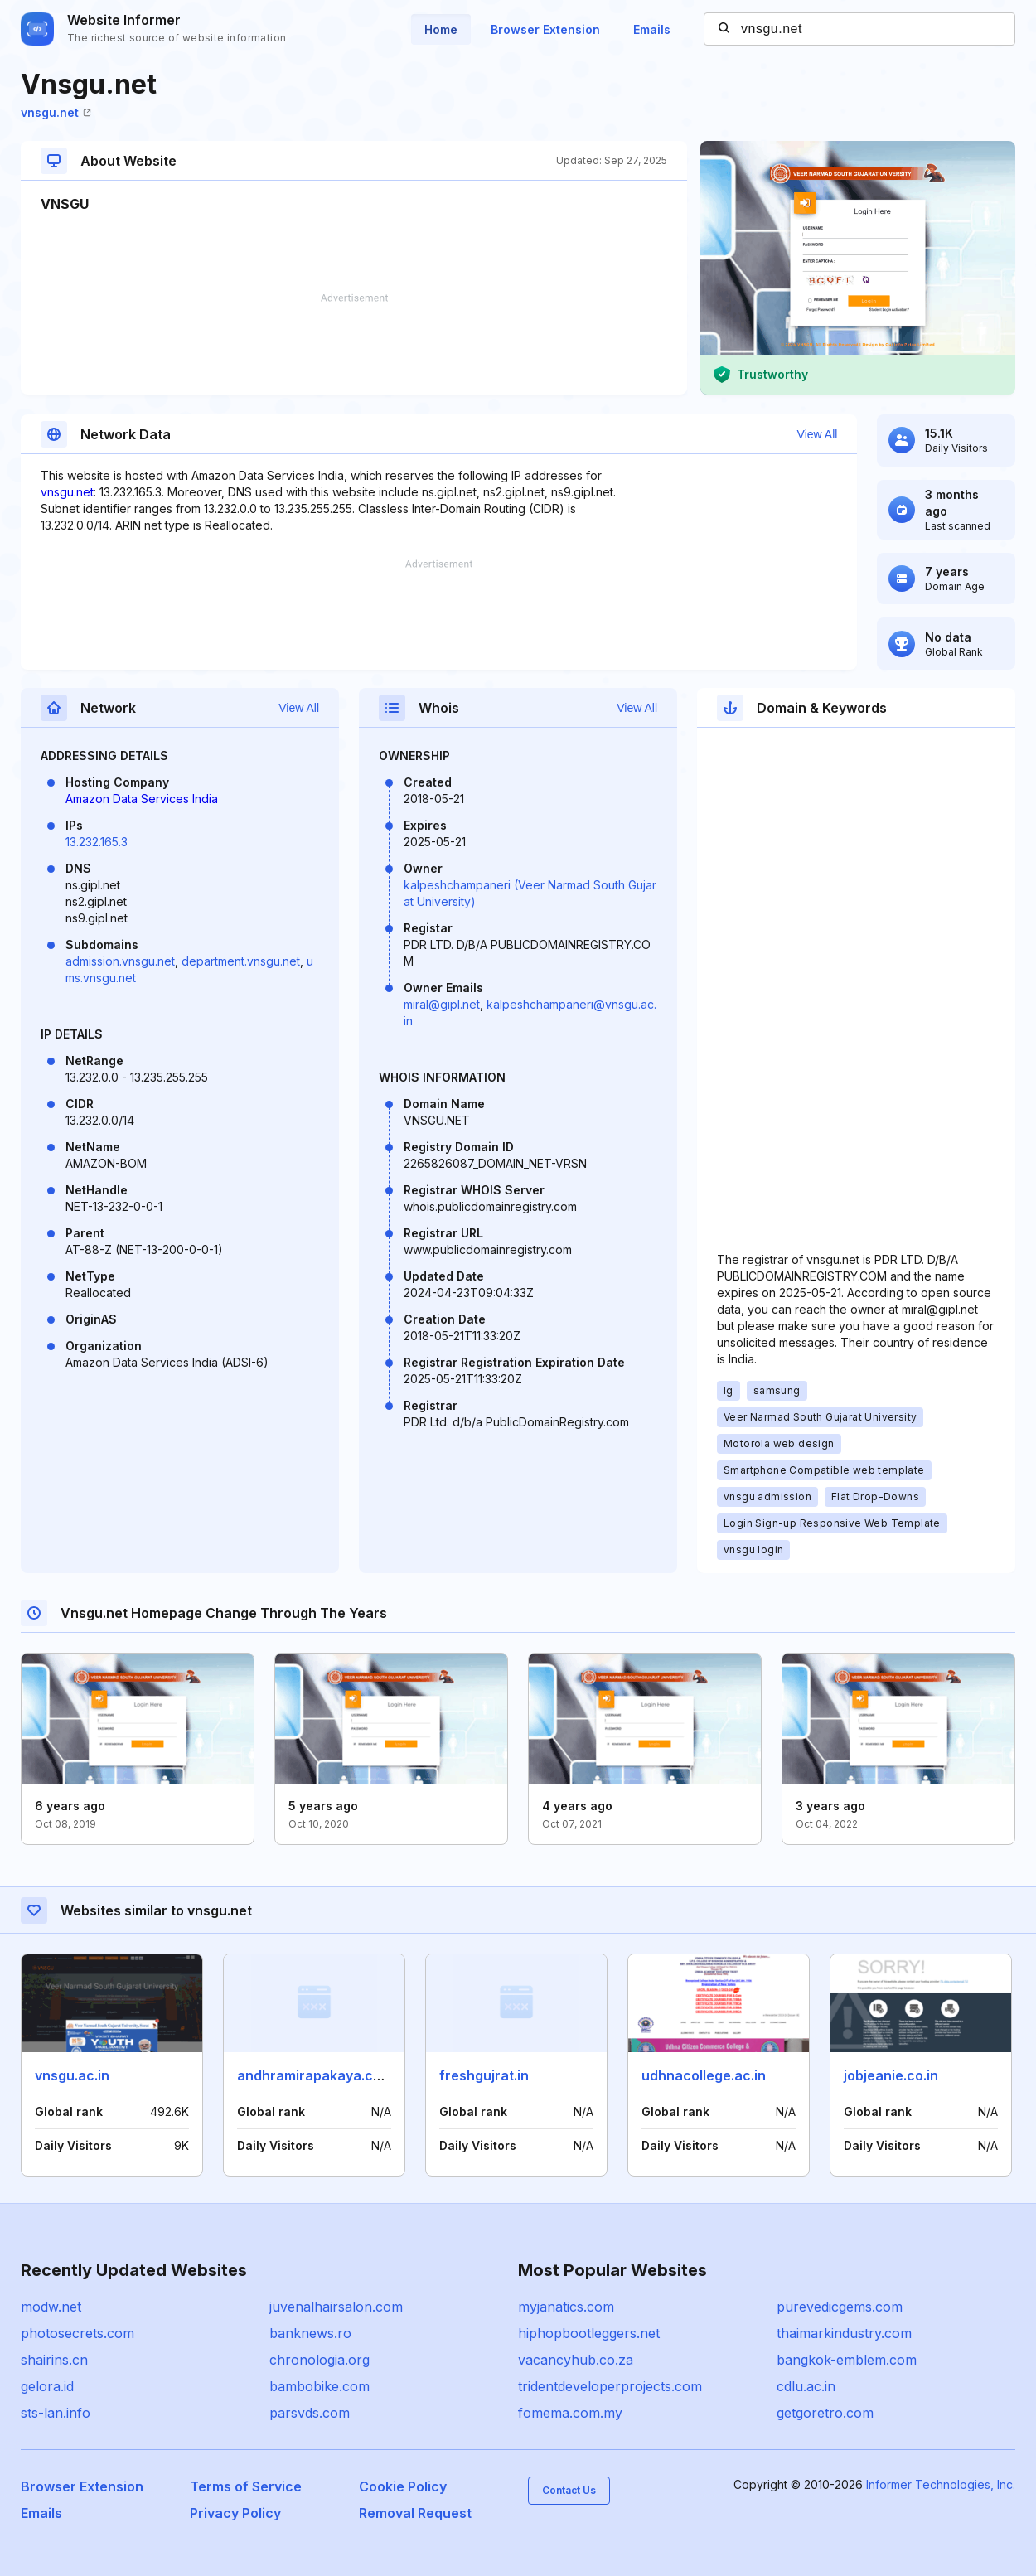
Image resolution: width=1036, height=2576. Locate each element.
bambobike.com (319, 2386)
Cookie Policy (403, 2486)
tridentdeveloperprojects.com (610, 2386)
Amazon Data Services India (141, 799)
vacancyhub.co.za (575, 2359)
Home (440, 29)
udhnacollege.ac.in (703, 2075)
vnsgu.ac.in (72, 2075)
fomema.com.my (570, 2412)
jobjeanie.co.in (891, 2075)
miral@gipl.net (442, 1004)
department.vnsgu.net (241, 961)
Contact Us (569, 2490)
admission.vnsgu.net (120, 961)
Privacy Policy (235, 2513)
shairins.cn (54, 2359)
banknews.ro (310, 2333)
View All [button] (817, 434)
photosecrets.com (77, 2333)
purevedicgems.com (840, 2306)
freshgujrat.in (484, 2075)
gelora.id (47, 2386)
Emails (651, 29)
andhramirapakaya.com (315, 2075)
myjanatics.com (566, 2306)
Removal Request (415, 2513)
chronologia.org (319, 2359)
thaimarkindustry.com (844, 2333)
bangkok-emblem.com (847, 2359)
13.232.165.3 (96, 842)
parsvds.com (309, 2412)
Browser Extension (545, 29)
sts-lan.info (55, 2412)
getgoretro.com (825, 2412)
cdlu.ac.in (806, 2386)
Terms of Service (246, 2486)
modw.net (51, 2306)
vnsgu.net (56, 112)
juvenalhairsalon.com (336, 2306)
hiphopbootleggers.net (589, 2333)
